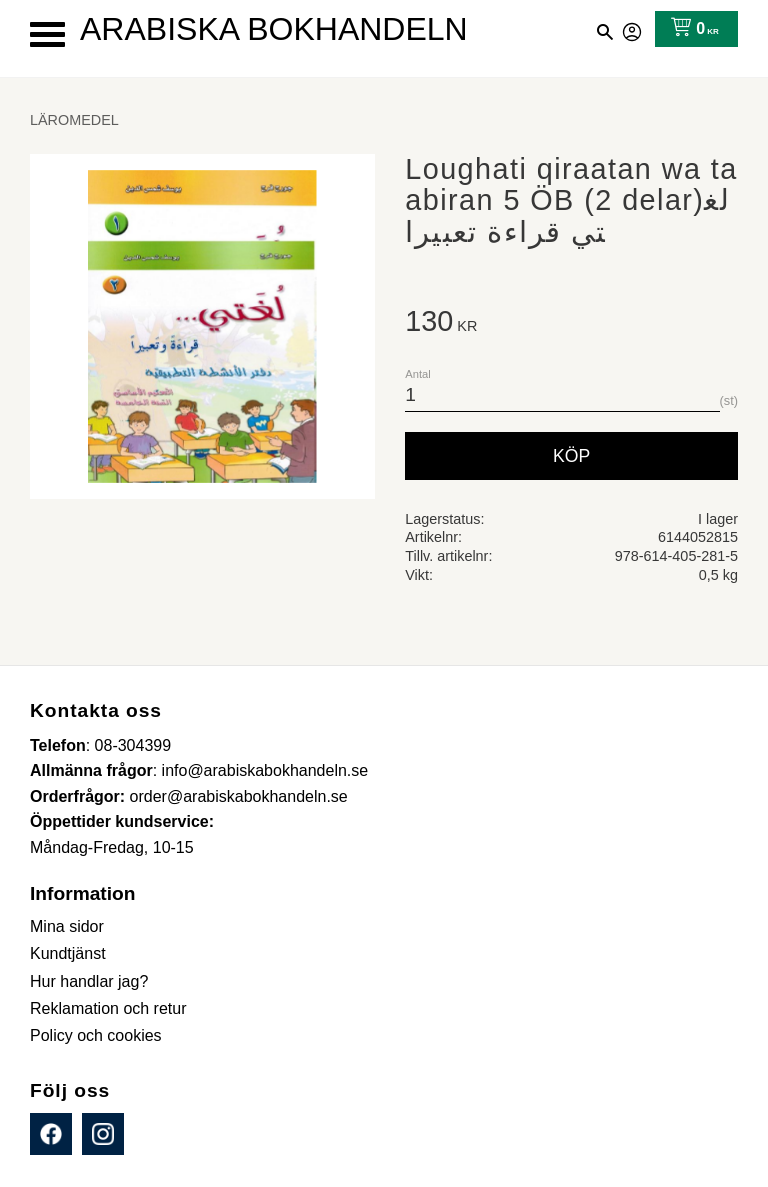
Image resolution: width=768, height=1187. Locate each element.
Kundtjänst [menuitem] (68, 953)
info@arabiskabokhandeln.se (265, 770)
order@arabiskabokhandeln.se (239, 796)
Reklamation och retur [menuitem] (108, 1008)
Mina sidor (633, 29)
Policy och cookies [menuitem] (96, 1035)
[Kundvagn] (690, 29)
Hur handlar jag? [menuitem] (89, 981)
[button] (47, 34)
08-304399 (133, 745)
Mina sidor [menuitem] (67, 926)
